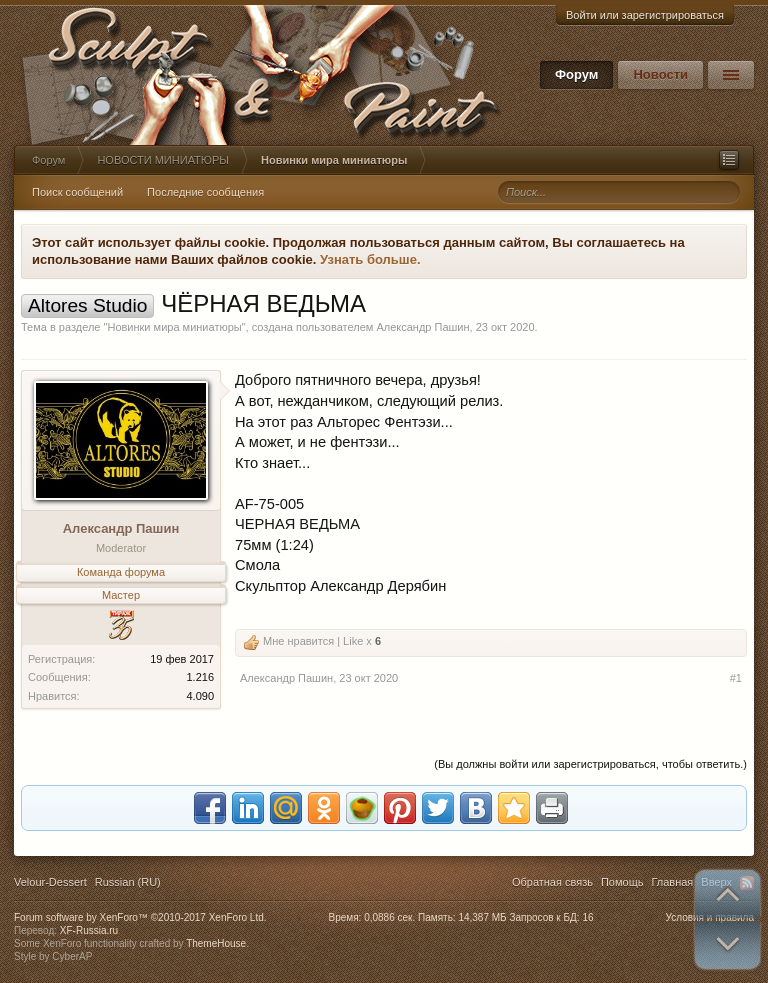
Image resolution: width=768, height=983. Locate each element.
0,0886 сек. (389, 917)
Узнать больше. (370, 259)
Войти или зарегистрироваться (645, 15)
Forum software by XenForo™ (140, 917)
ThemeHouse (216, 943)
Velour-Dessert (50, 882)
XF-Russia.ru (89, 930)
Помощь (622, 882)
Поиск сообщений (77, 192)
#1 (736, 678)
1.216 (200, 677)
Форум (576, 74)
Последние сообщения (205, 192)
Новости (660, 74)
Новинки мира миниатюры (174, 327)
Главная (672, 882)
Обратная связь (552, 882)
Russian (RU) (128, 882)
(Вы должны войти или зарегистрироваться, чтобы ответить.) (590, 764)
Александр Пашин (422, 327)
